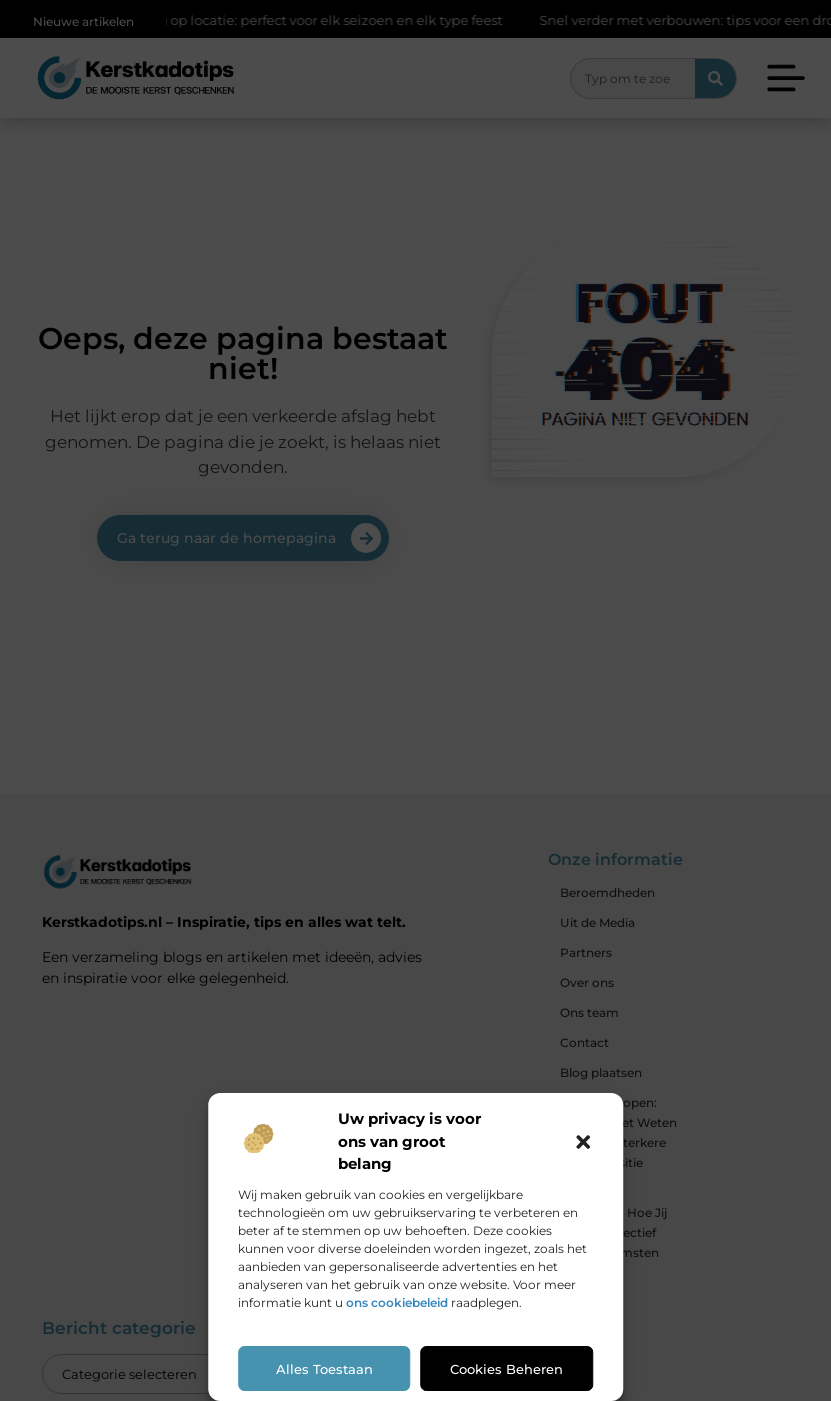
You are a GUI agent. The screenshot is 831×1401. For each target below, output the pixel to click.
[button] (583, 1142)
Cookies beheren (506, 1369)
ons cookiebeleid (397, 1302)
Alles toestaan (324, 1369)
